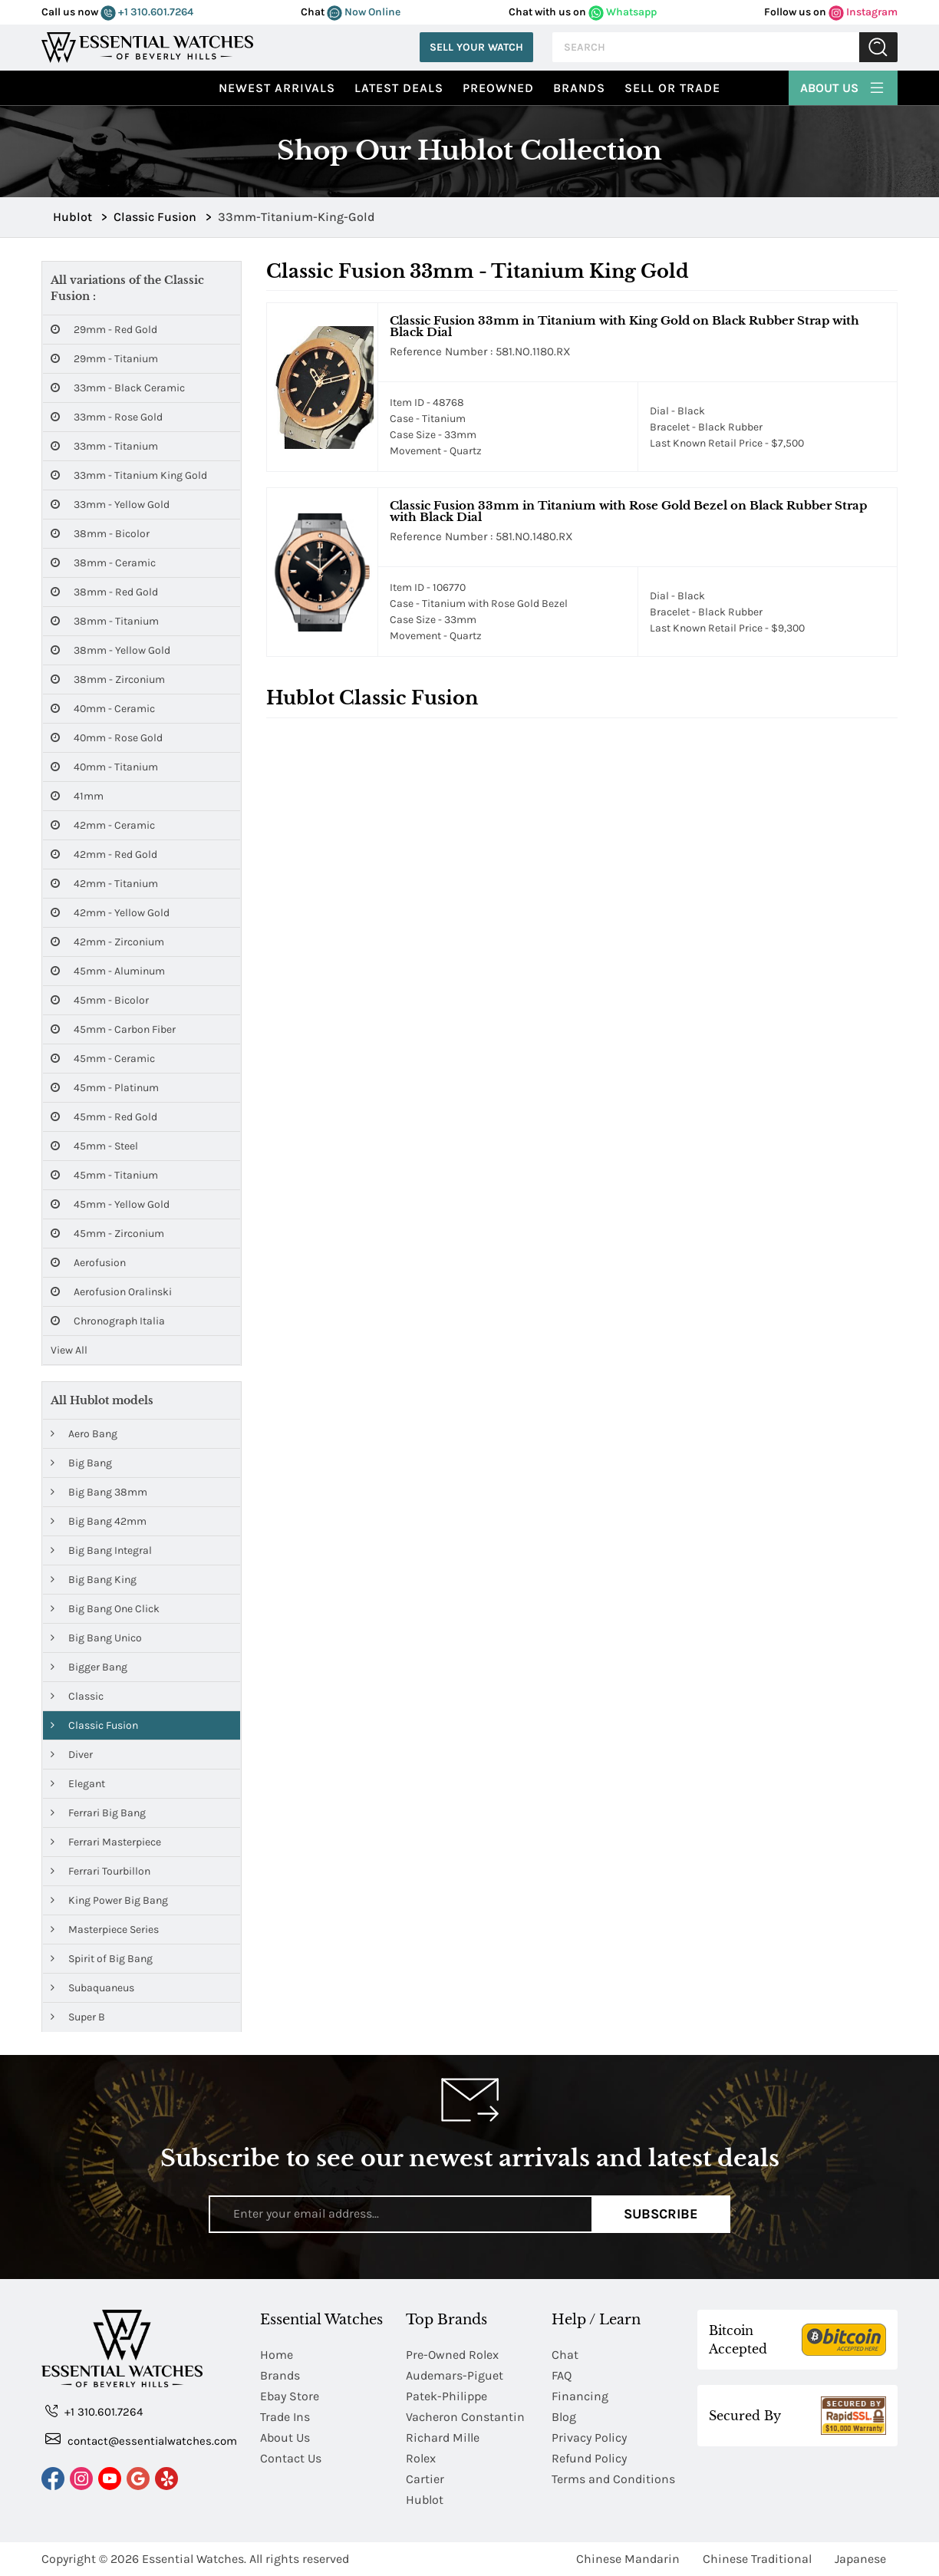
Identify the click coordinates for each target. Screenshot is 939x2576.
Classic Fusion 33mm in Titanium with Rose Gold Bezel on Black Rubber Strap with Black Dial (628, 511)
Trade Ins (285, 2416)
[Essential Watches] (147, 45)
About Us (843, 86)
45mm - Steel (94, 1146)
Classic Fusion (94, 1725)
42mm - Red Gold (104, 854)
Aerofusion (88, 1263)
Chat (565, 2354)
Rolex (421, 2458)
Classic (77, 1696)
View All (69, 1350)
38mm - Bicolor (100, 534)
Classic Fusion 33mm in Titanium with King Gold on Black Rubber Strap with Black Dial (624, 326)
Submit (878, 47)
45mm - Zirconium (107, 1233)
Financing (580, 2396)
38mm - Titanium (105, 621)
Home (276, 2354)
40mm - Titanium (104, 767)
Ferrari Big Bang (98, 1812)
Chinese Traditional (757, 2558)
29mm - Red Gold (104, 330)
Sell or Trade (672, 88)
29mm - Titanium (104, 359)
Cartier (425, 2479)
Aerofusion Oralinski (111, 1292)
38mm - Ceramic (103, 563)
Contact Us (290, 2458)
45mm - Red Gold (104, 1117)
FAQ (562, 2375)
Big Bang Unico (96, 1637)
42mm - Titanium (104, 884)
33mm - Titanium (104, 446)
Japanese (860, 2558)
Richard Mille (442, 2437)
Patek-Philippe (446, 2396)
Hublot (424, 2499)
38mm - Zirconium (108, 679)
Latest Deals (398, 88)
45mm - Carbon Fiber (113, 1029)
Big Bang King (94, 1579)
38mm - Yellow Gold (110, 650)
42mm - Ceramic (103, 825)
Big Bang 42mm (99, 1521)
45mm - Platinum (105, 1088)
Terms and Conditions (613, 2479)
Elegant (78, 1783)
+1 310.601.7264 (146, 11)
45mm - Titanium (104, 1175)
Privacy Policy (589, 2437)
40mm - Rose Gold (107, 738)
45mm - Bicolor (100, 1000)
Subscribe (661, 2213)
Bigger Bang (89, 1667)
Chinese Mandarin (628, 2558)
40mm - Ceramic (103, 709)
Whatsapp (622, 11)
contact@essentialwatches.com (141, 2440)
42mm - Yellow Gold (110, 913)
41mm (77, 796)
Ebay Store (289, 2396)
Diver (72, 1754)
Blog (564, 2416)
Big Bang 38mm (99, 1492)
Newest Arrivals (277, 88)
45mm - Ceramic (103, 1059)
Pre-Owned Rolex (452, 2354)
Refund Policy (589, 2458)
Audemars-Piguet (454, 2375)
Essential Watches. (194, 2558)
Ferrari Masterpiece (106, 1842)
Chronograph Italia (108, 1321)
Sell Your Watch (476, 47)
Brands (579, 88)
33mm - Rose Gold (107, 417)
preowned (498, 88)
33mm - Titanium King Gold (129, 475)
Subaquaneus (92, 1987)
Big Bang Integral (101, 1550)
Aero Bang (84, 1433)
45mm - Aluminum (108, 971)
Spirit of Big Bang (102, 1958)
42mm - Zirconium (107, 942)
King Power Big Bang (109, 1900)
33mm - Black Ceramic (118, 388)
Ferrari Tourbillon (100, 1871)
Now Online (363, 11)
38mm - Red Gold (104, 592)
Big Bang (81, 1462)
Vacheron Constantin (465, 2416)
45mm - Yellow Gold (110, 1204)
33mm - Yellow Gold (110, 504)
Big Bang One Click (105, 1608)
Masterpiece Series (105, 1929)
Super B (78, 2017)
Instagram (863, 11)
